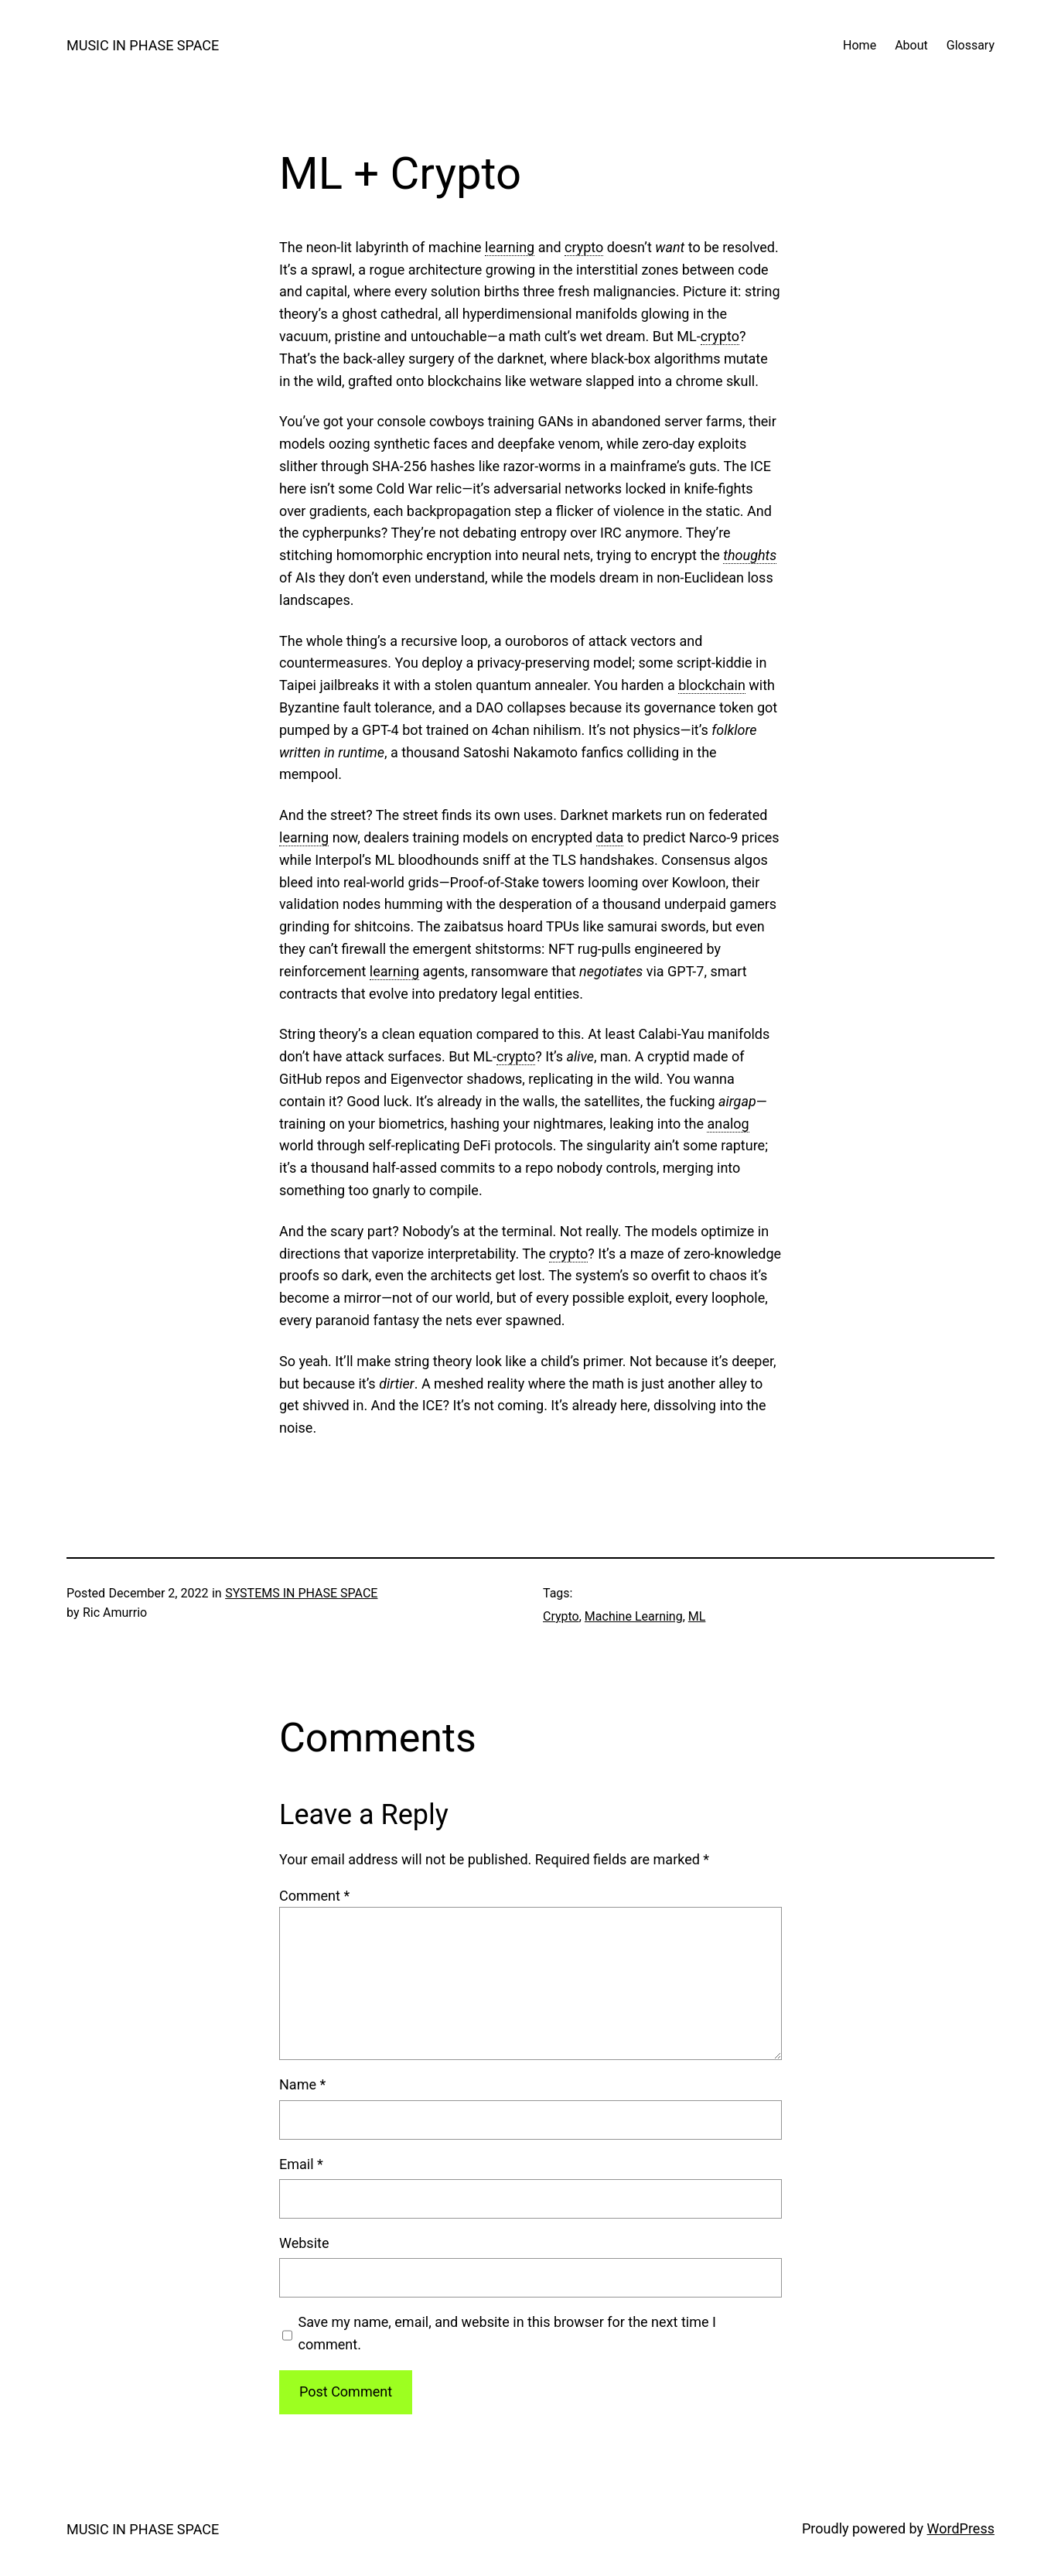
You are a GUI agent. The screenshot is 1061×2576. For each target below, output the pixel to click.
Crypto (561, 1616)
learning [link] (509, 247)
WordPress (960, 2528)
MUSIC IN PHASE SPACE (143, 45)
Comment (314, 1896)
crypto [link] (584, 247)
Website (304, 2243)
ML (697, 1616)
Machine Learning (634, 1616)
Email (301, 2164)
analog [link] (728, 1123)
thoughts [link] (749, 555)
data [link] (610, 837)
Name (302, 2084)
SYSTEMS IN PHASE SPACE (301, 1593)
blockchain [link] (711, 685)
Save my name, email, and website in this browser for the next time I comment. (507, 2333)
